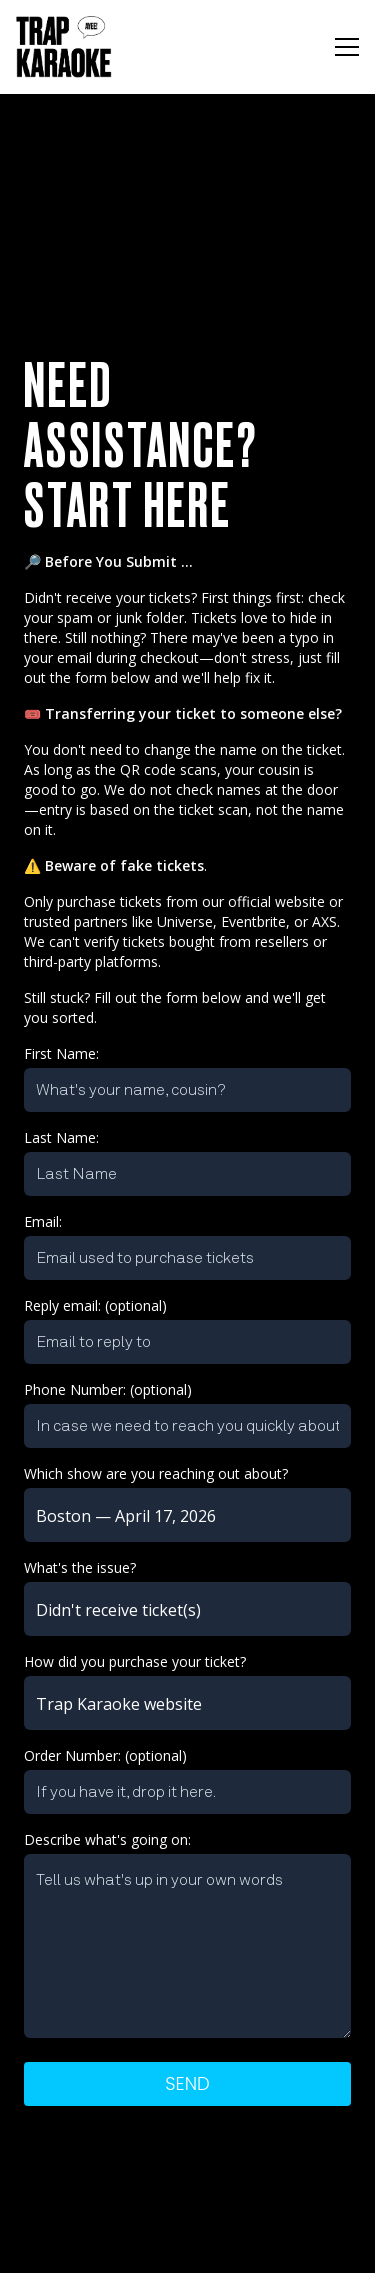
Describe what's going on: (107, 1839)
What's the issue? (80, 1567)
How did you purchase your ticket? (135, 1661)
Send (187, 2083)
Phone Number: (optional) (108, 1389)
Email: (43, 1221)
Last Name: (61, 1137)
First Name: (61, 1053)
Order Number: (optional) (105, 1755)
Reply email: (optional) (95, 1305)
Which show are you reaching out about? (156, 1473)
